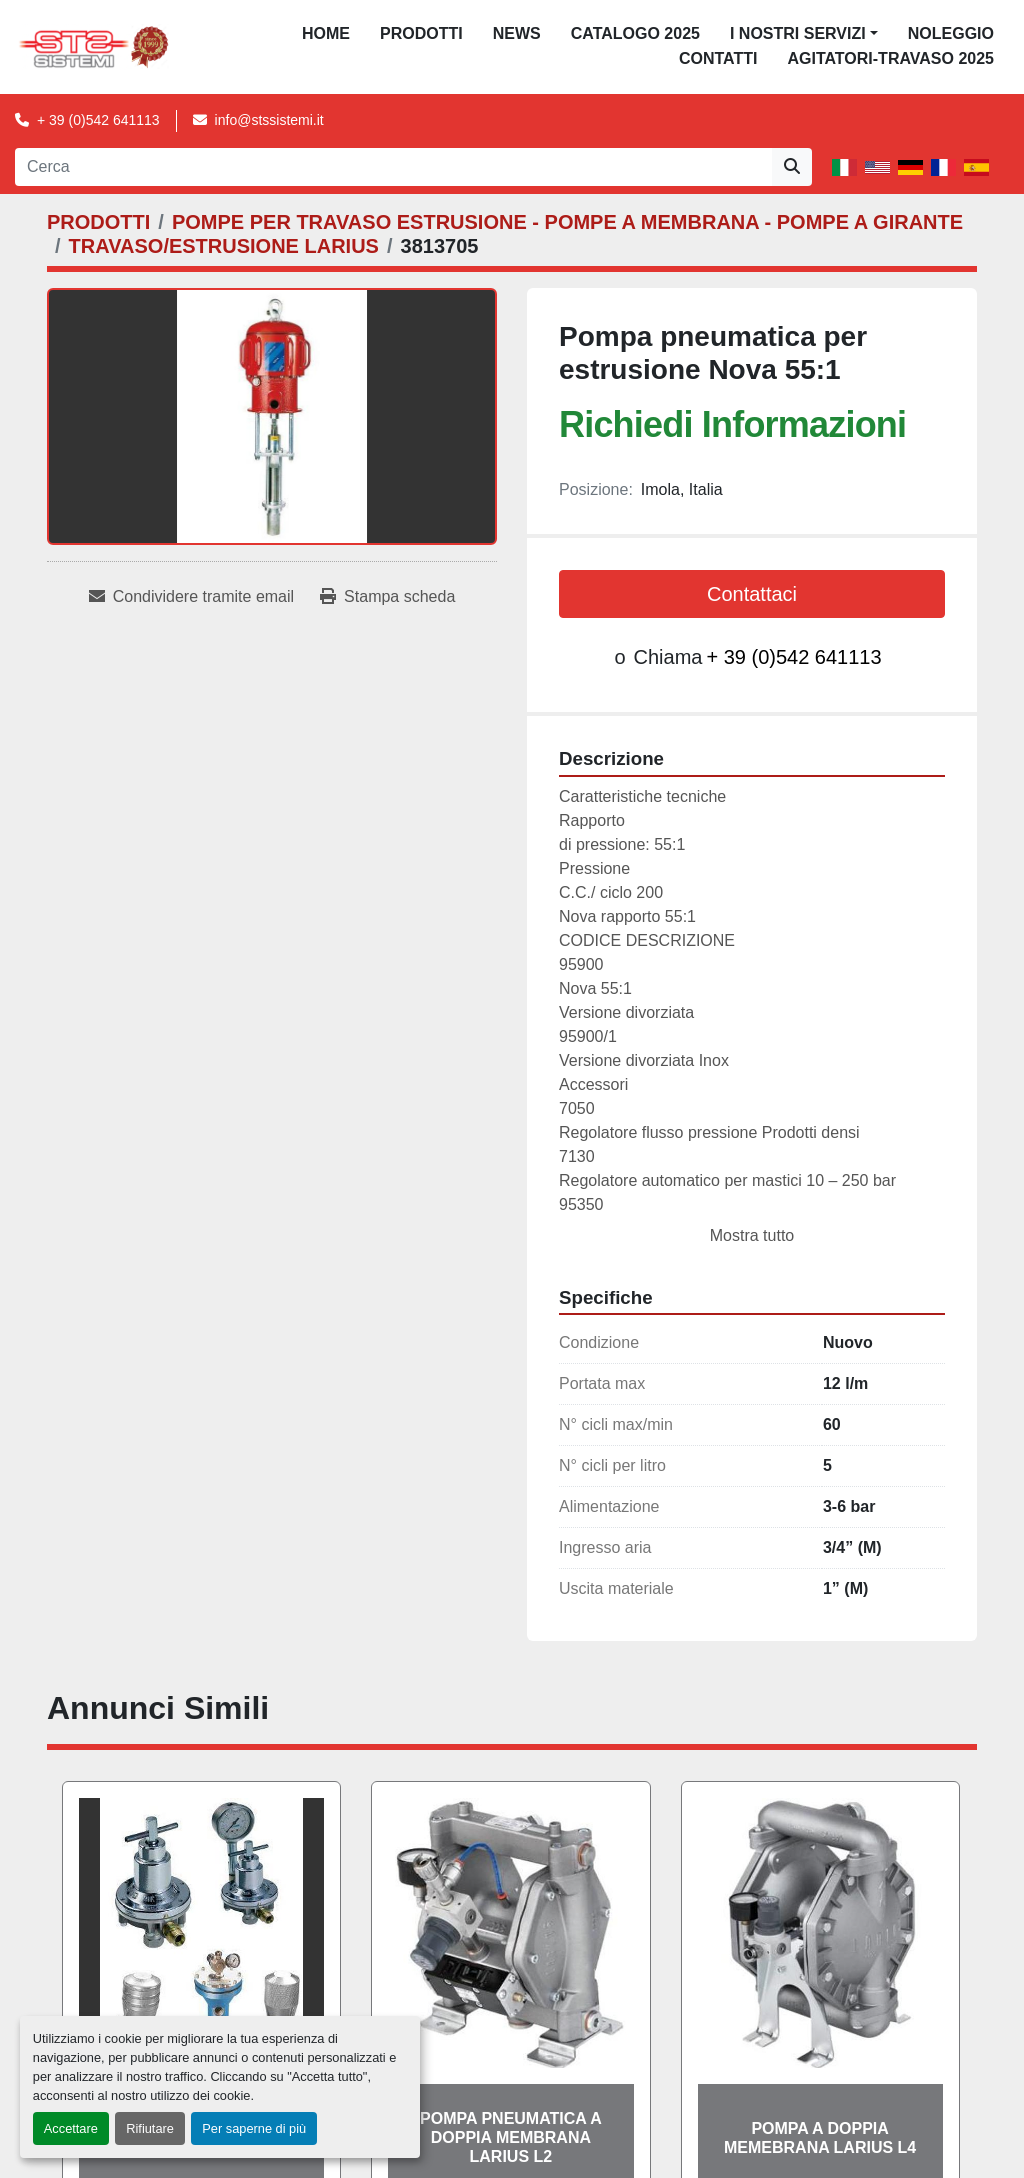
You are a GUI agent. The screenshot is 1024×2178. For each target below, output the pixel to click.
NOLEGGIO (951, 33)
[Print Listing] (387, 597)
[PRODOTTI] (98, 222)
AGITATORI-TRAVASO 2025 (890, 58)
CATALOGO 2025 (635, 33)
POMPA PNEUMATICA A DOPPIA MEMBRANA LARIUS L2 (511, 2137)
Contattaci (752, 594)
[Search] (393, 167)
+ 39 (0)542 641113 (98, 120)
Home (326, 33)
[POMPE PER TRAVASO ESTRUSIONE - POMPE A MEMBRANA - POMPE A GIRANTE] (567, 222)
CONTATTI (718, 58)
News (517, 33)
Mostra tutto (752, 1235)
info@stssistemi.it (269, 120)
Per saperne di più (254, 2128)
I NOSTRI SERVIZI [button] (798, 33)
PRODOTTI (421, 33)
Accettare (71, 2128)
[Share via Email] (191, 597)
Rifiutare (150, 2128)
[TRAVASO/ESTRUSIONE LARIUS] (224, 246)
